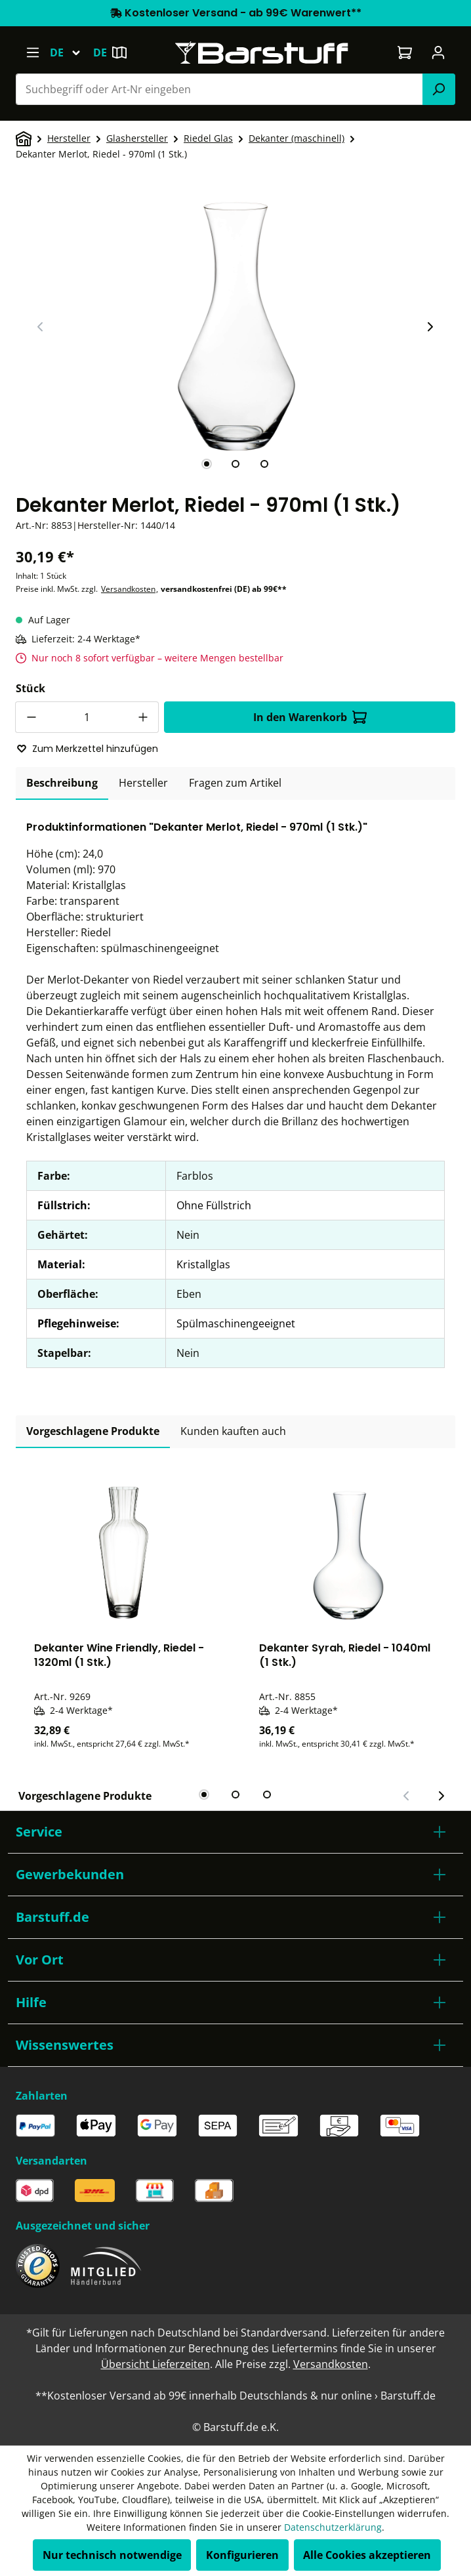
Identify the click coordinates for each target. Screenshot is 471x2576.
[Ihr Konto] (438, 52)
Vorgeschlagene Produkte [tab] (92, 1431)
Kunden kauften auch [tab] (233, 1431)
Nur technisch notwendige (112, 2555)
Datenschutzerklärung (333, 2527)
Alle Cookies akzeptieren (367, 2555)
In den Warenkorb (310, 717)
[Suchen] (438, 89)
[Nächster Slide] (429, 326)
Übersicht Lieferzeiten (155, 2364)
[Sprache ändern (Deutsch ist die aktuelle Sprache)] (71, 52)
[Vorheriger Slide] (40, 326)
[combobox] (219, 89)
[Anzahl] (87, 717)
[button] (235, 1832)
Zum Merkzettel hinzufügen (87, 748)
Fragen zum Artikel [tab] (235, 783)
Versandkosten (128, 588)
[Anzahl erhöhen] (143, 717)
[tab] (206, 463)
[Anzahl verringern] (31, 717)
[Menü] (32, 52)
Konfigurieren (242, 2555)
